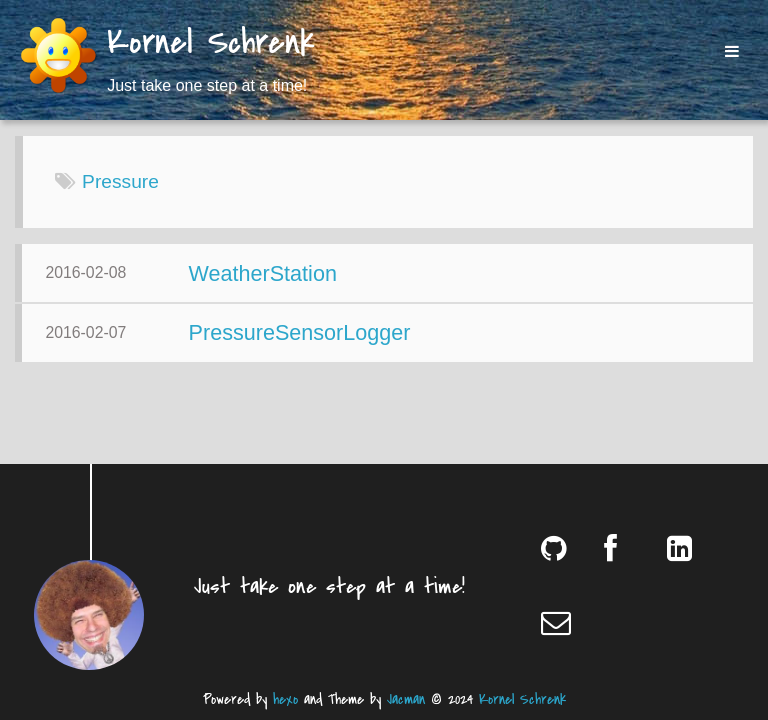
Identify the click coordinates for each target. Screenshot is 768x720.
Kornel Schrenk (211, 44)
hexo (285, 699)
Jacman (406, 699)
